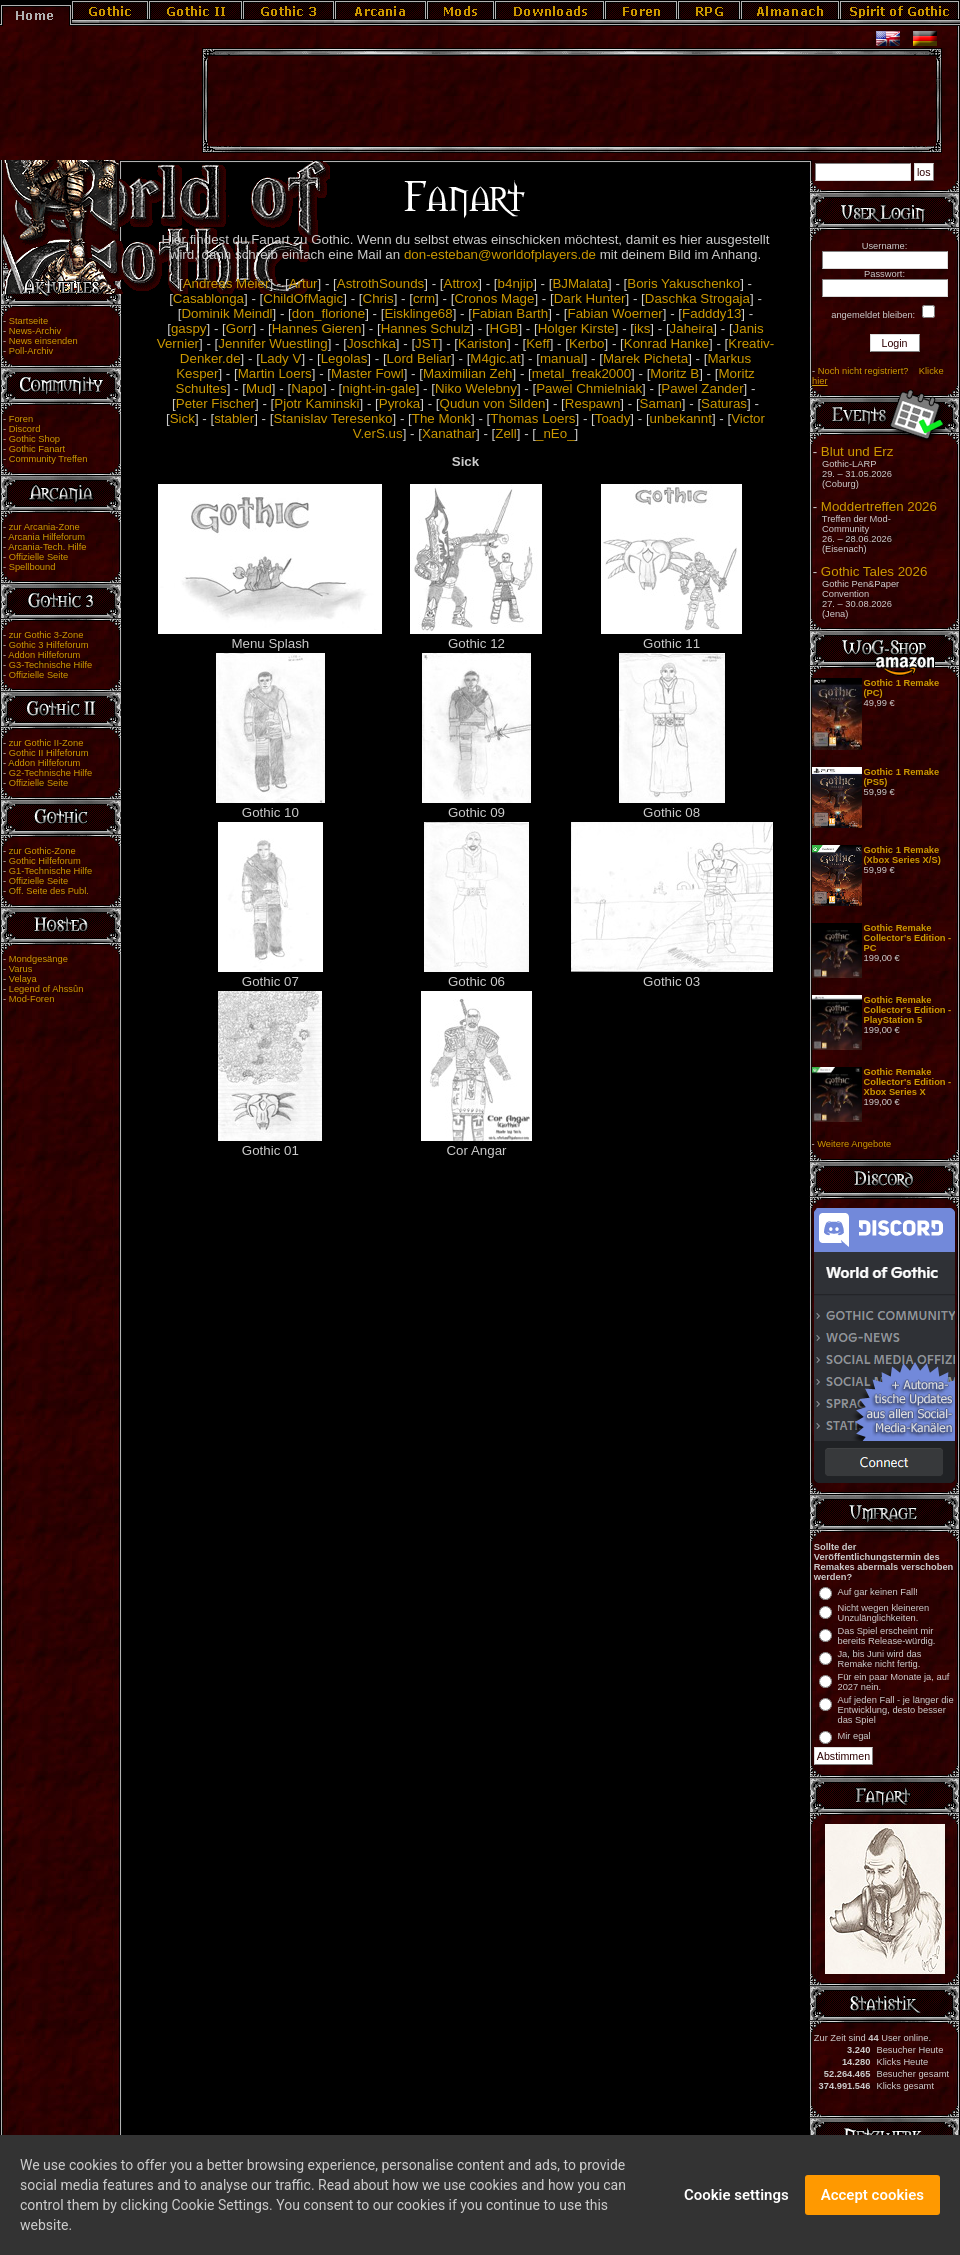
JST (427, 343)
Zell (505, 433)
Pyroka (399, 403)
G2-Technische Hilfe (50, 773)
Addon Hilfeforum (44, 655)
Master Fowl (367, 373)
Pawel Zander (702, 388)
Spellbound (32, 567)
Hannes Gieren (317, 328)
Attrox (461, 283)
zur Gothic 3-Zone (46, 635)
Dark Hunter (590, 298)
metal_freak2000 (581, 373)
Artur (303, 283)
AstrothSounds (380, 283)
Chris (378, 298)
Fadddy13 (711, 313)
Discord (25, 429)
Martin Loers (275, 373)
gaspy (189, 328)
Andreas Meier (226, 283)
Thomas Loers (532, 418)
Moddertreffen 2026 (879, 506)
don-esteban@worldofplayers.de (500, 254)
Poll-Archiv (31, 351)
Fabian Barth (510, 313)
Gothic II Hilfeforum (49, 753)
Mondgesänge (38, 959)
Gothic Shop (34, 439)
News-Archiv (35, 331)
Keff (537, 343)
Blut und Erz (857, 451)
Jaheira (692, 328)
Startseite (28, 321)
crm (424, 298)
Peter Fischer (215, 403)
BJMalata (580, 283)
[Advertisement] (572, 101)
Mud (259, 388)
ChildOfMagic (303, 298)
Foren (21, 419)
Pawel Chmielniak (589, 388)
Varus (21, 969)
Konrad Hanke (666, 343)
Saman (661, 403)
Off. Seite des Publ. (49, 891)
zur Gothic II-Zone (46, 743)
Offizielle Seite (38, 557)
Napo (307, 388)
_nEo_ (555, 433)
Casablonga (208, 298)
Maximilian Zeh (468, 373)
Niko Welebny (476, 388)
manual (562, 358)
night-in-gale (378, 388)
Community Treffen (48, 459)
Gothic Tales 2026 (874, 571)
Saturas (724, 403)
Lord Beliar (419, 358)
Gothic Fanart (37, 449)
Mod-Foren (32, 999)
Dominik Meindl (226, 313)
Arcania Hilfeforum (46, 537)
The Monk (441, 418)
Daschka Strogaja (697, 298)
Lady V (281, 358)
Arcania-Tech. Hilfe (47, 547)
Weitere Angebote (854, 1144)
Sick (182, 418)
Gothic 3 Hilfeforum (49, 645)
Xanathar (449, 433)
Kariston (482, 343)
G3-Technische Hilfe (50, 665)
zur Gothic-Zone (42, 851)
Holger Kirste (576, 328)
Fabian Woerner (614, 313)
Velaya (23, 979)
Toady (613, 418)
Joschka (371, 343)
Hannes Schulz (426, 328)
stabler (234, 418)
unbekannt (681, 418)
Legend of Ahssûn (46, 989)
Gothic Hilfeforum (45, 861)
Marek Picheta (645, 358)
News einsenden (43, 341)
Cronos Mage (494, 298)
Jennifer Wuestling (272, 343)
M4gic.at (495, 358)
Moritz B (674, 373)
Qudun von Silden (493, 403)
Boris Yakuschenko (683, 283)
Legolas (344, 358)
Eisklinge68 (418, 313)
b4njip (516, 283)
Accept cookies (872, 2197)
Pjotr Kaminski (316, 403)
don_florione (328, 313)
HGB (504, 328)
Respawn (593, 403)
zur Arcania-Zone (44, 527)
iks (642, 328)
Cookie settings (736, 2197)
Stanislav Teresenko (332, 418)
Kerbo (587, 343)
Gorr (239, 328)
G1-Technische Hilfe (50, 871)
